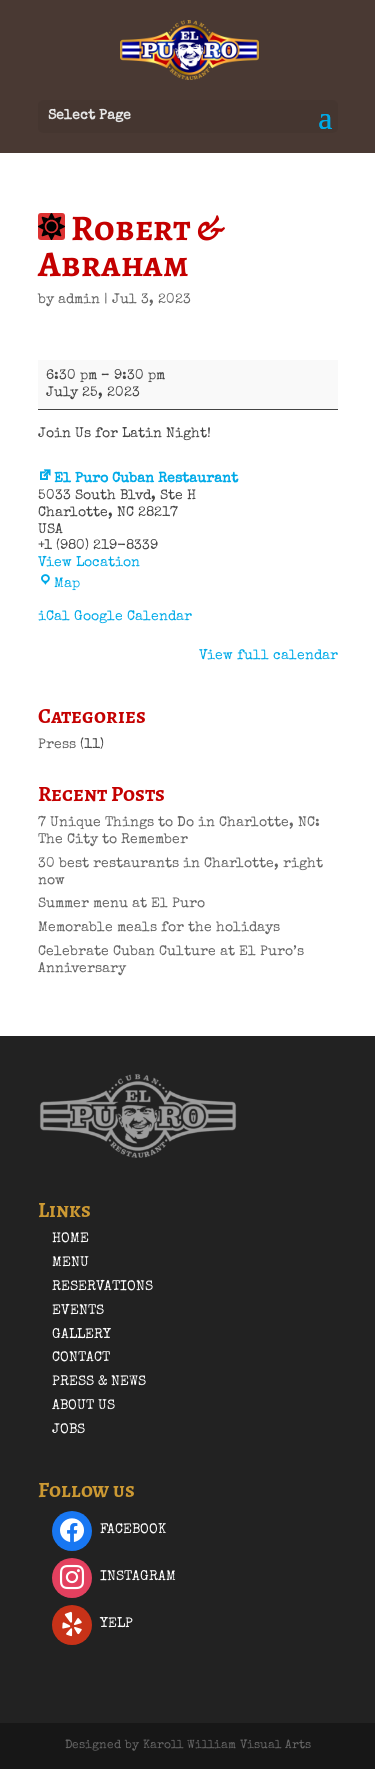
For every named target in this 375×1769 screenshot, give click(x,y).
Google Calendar (133, 617)
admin (79, 300)
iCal (54, 617)
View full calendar (268, 656)
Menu (70, 1263)
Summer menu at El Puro (121, 904)
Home (70, 1239)
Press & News (99, 1382)
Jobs (68, 1430)
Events (78, 1311)
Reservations (102, 1287)
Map (59, 584)
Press (57, 745)
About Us (83, 1406)
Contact (81, 1358)
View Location (89, 563)
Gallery (81, 1335)
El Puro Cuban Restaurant (138, 479)
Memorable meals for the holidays (159, 928)
